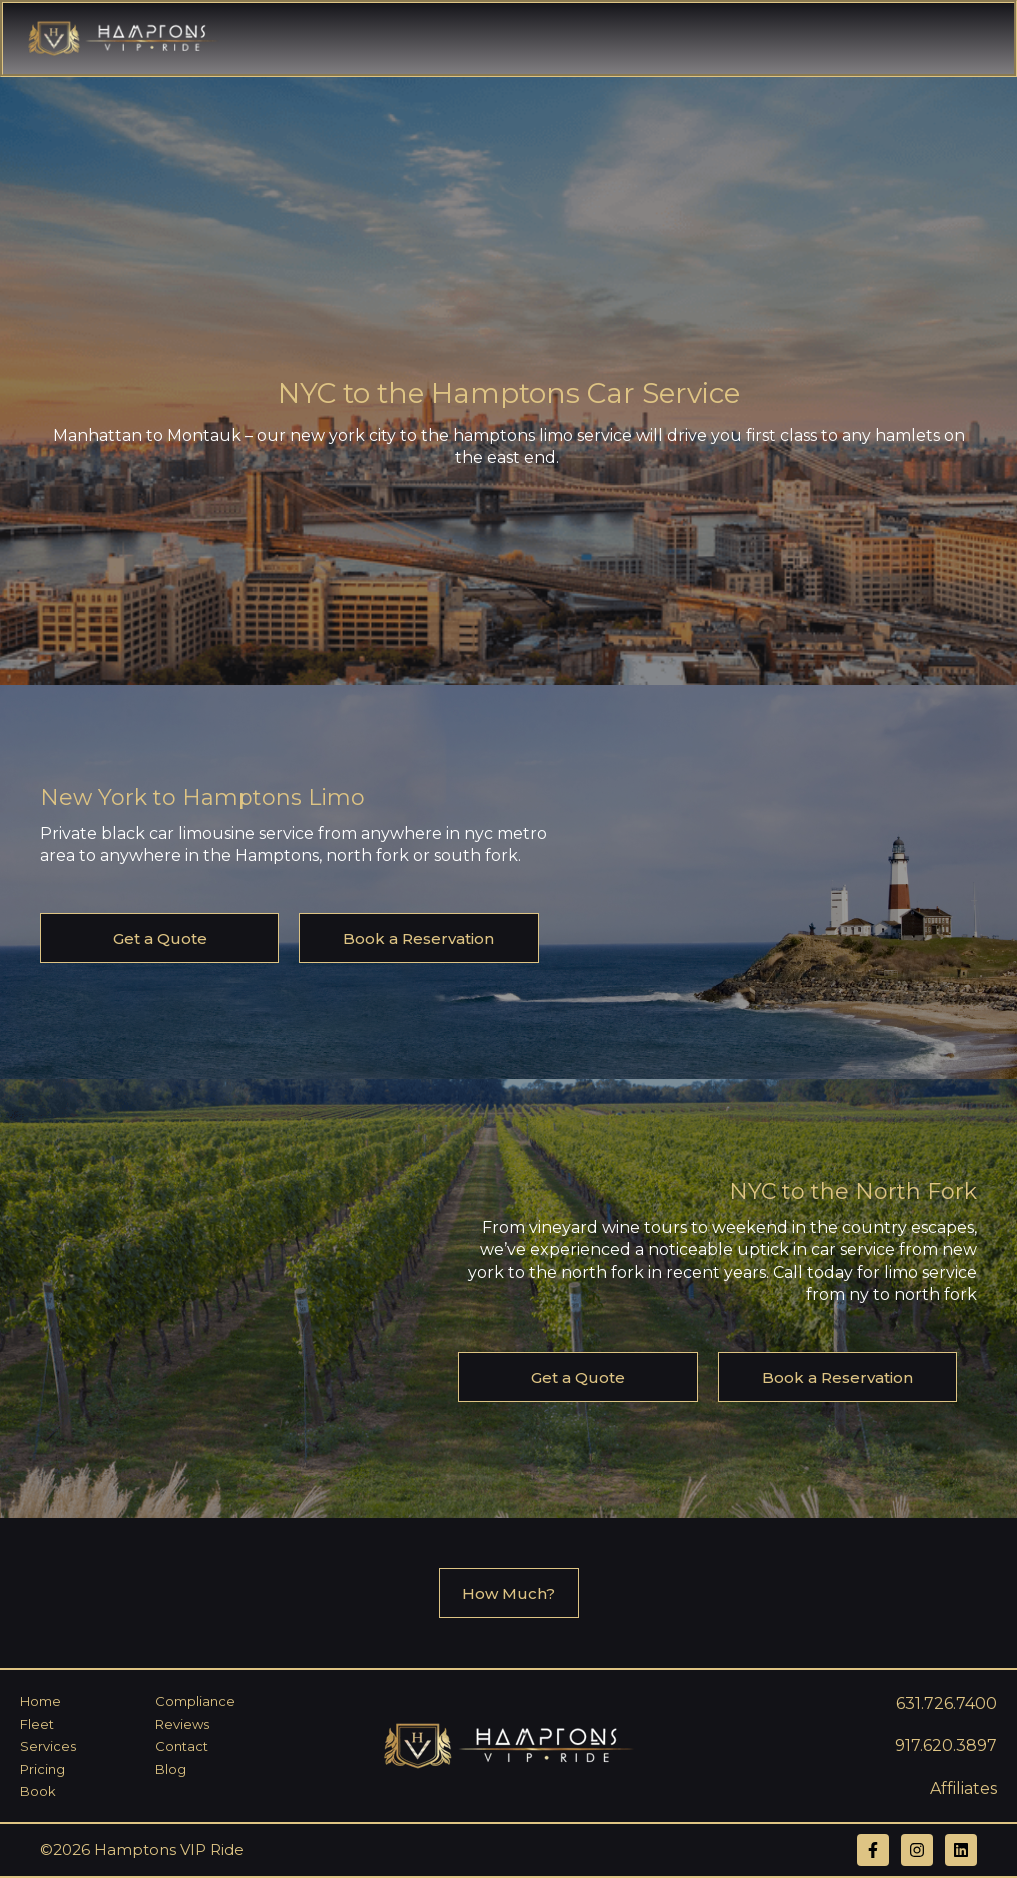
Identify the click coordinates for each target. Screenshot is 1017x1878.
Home (40, 1701)
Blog (170, 1769)
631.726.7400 (946, 1703)
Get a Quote (160, 938)
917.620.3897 (946, 1745)
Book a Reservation (418, 938)
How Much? (508, 1593)
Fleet (37, 1724)
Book (38, 1791)
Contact (181, 1746)
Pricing (42, 1769)
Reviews (182, 1724)
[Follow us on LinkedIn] (961, 1850)
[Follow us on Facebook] (873, 1850)
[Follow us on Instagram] (917, 1850)
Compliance (195, 1701)
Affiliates (963, 1788)
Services (48, 1746)
